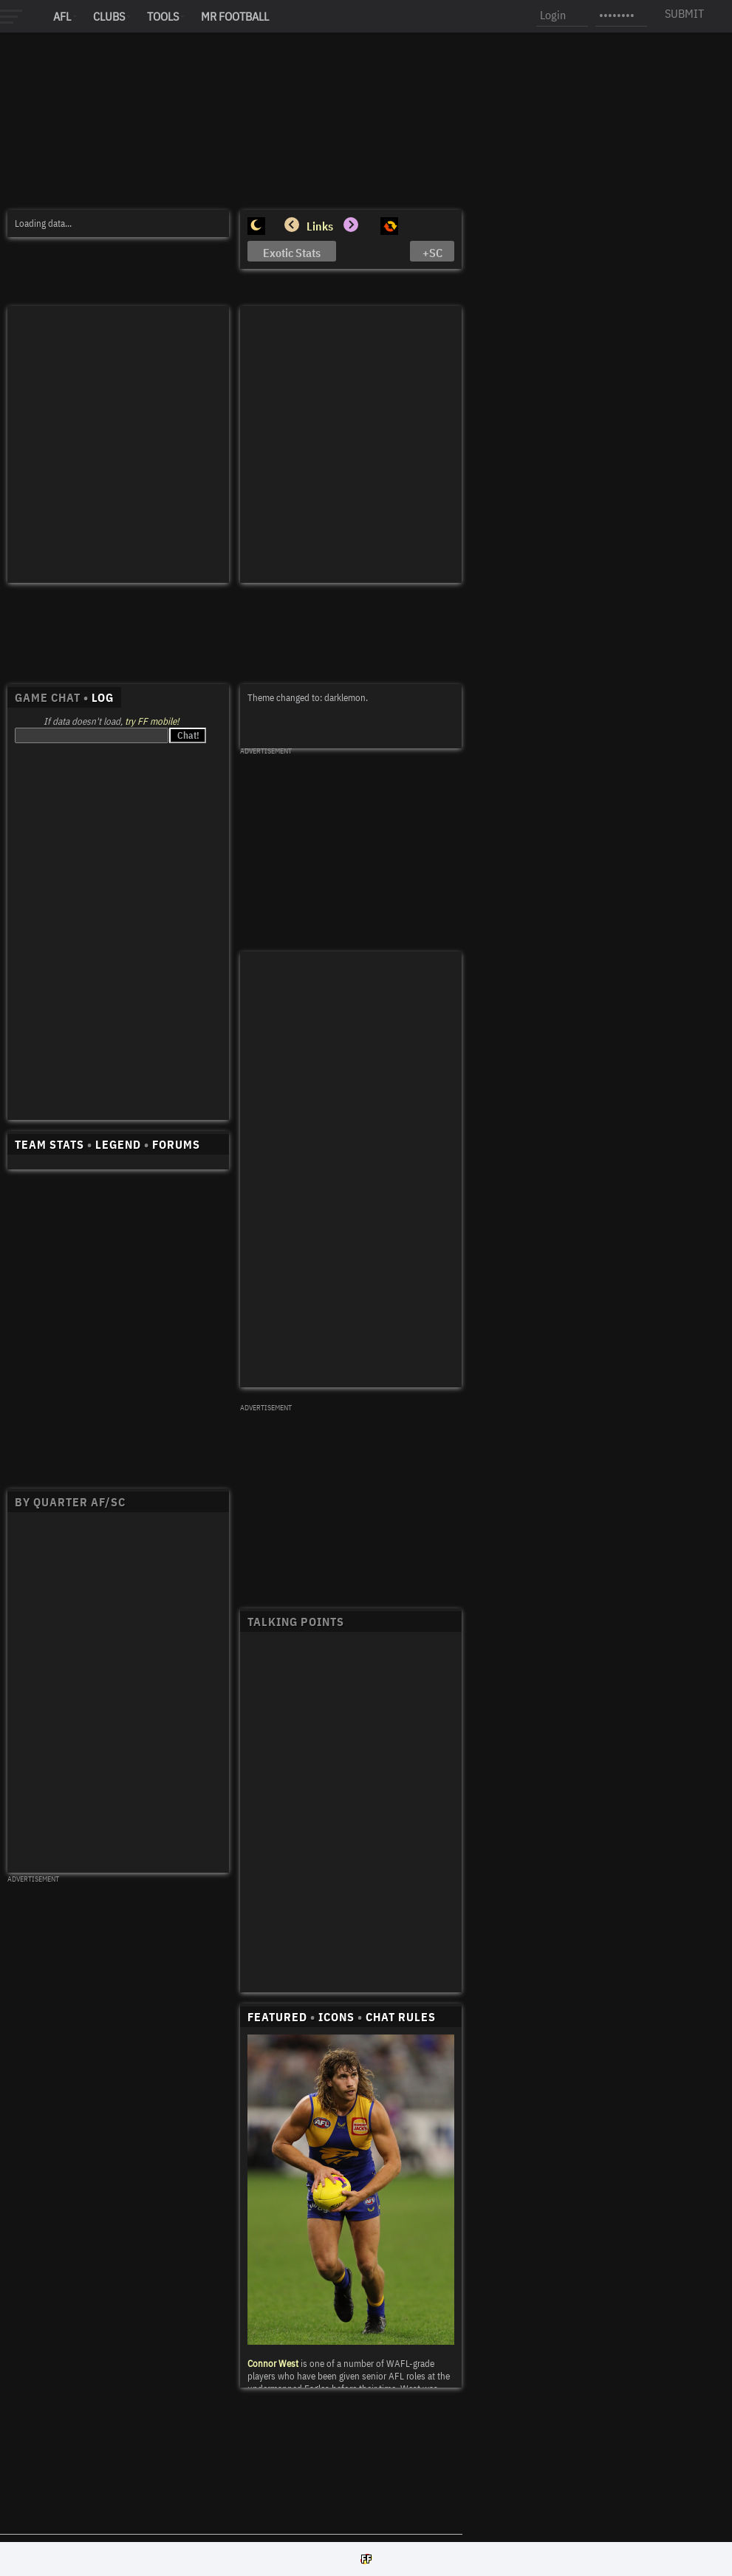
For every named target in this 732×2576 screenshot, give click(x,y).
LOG (103, 697)
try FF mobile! (152, 721)
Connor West (272, 2363)
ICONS (336, 2016)
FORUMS (176, 1144)
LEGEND (118, 1144)
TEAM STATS (49, 1144)
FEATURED (277, 2016)
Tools (163, 16)
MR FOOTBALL (235, 16)
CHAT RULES (401, 2016)
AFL (62, 16)
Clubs (109, 16)
